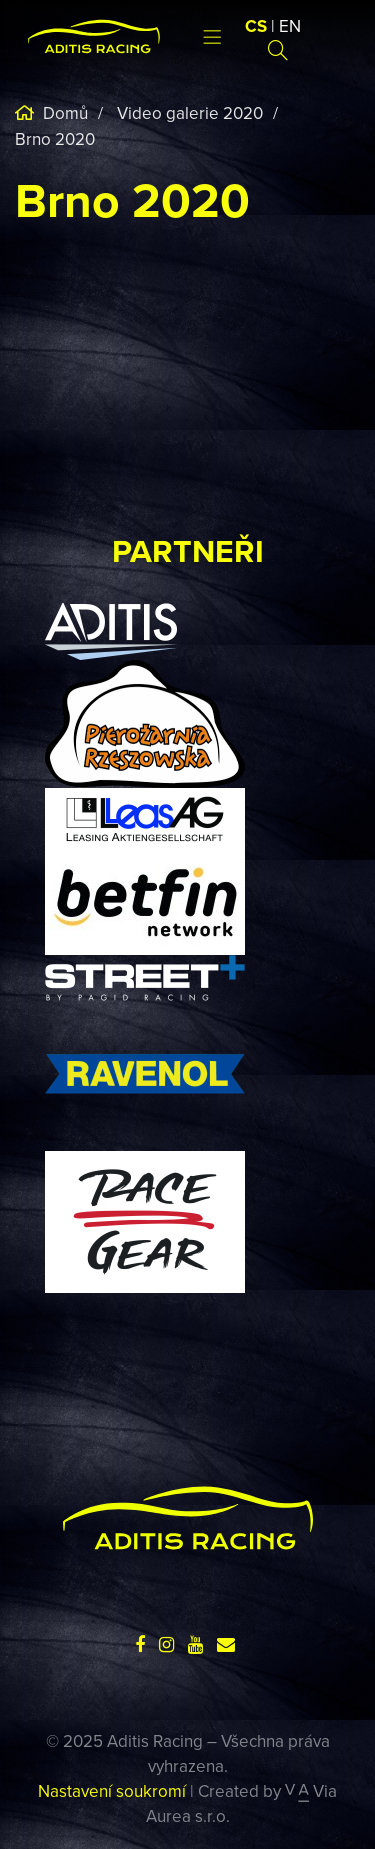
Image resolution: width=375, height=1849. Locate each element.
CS (256, 26)
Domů (63, 113)
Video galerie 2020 (190, 113)
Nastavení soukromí (112, 1791)
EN (290, 26)
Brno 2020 (55, 139)
